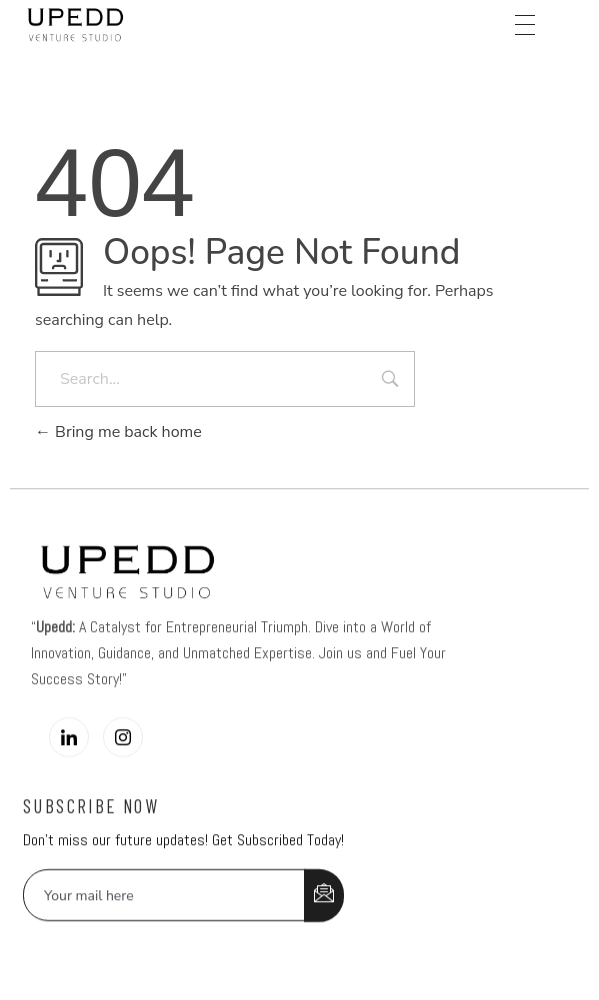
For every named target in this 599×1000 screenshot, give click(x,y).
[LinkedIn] (69, 758)
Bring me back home (118, 432)
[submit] (324, 916)
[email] (164, 916)
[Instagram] (123, 758)
